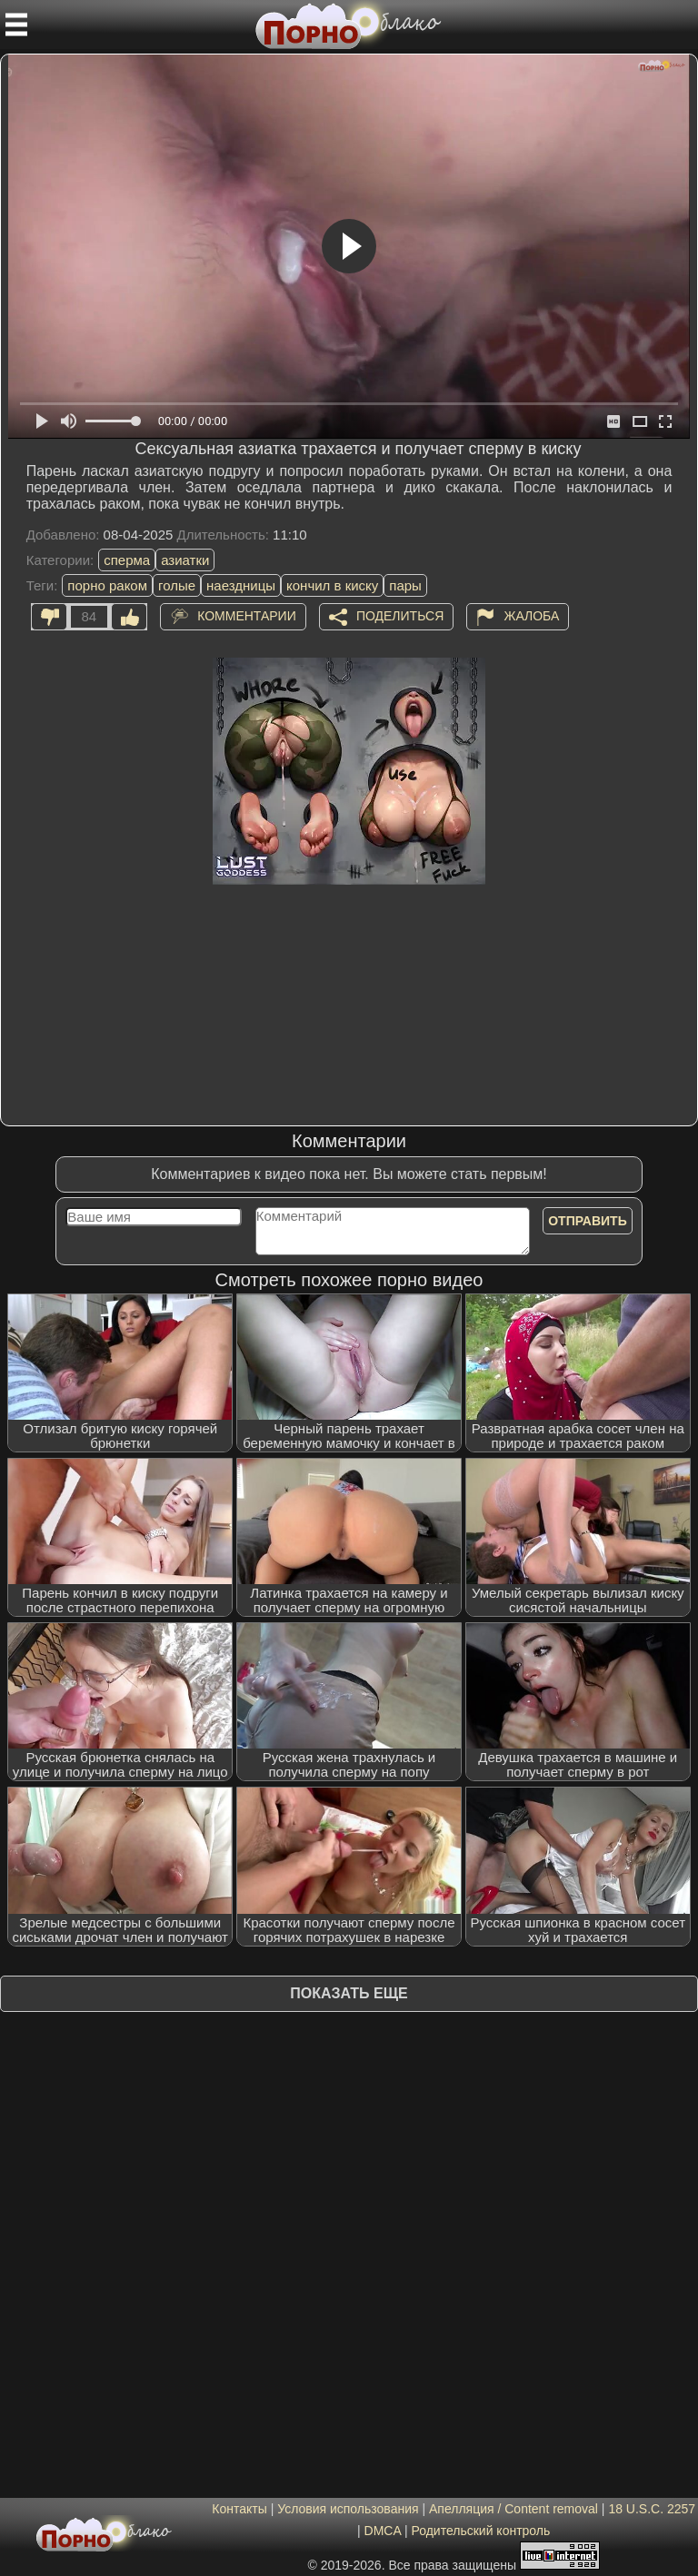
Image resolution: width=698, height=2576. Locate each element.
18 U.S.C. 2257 (651, 2509)
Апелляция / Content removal (513, 2509)
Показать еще (348, 1993)
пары (405, 585)
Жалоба (531, 615)
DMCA (382, 2530)
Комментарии (246, 615)
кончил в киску (332, 585)
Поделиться (400, 615)
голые (176, 585)
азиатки (185, 560)
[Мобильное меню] (16, 24)
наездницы (240, 585)
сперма (127, 560)
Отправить (587, 1221)
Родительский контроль (480, 2530)
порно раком (107, 585)
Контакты (239, 2509)
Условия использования (347, 2509)
